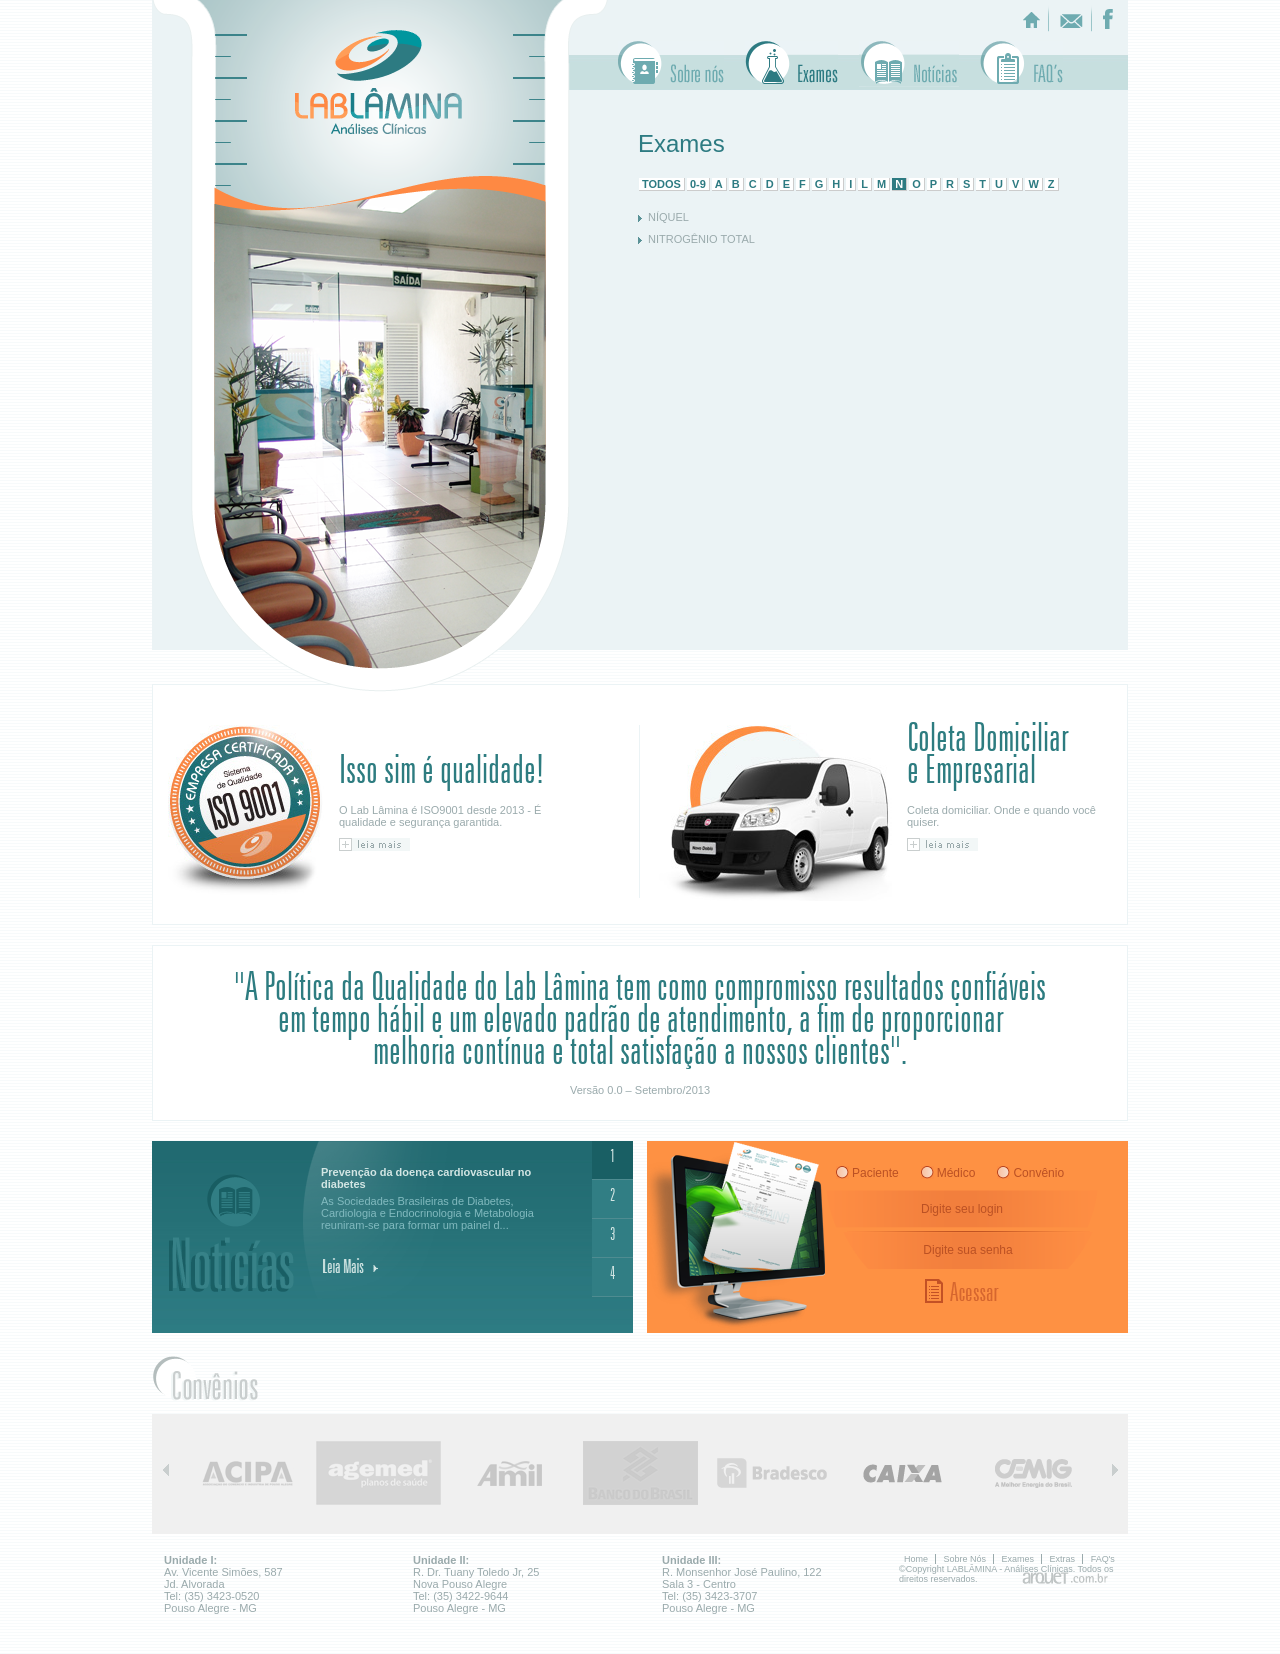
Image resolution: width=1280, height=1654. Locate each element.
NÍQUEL (668, 217)
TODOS (661, 184)
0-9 (698, 184)
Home (916, 1559)
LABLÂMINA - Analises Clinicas (378, 82)
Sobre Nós (671, 64)
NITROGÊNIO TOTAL (701, 239)
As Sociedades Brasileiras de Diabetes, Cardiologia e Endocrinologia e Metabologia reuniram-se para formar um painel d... (443, 1198)
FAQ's (1103, 1559)
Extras (909, 64)
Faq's (1021, 64)
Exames (791, 64)
